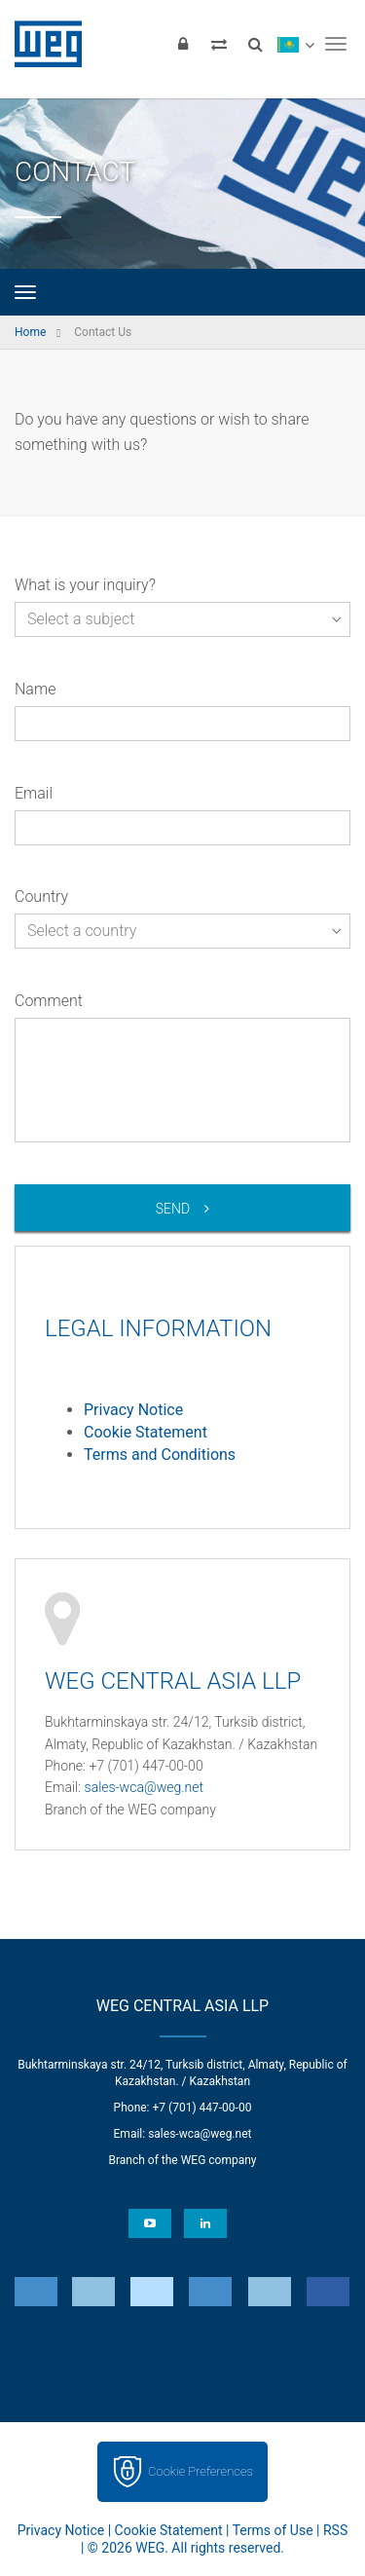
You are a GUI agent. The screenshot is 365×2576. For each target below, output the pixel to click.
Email (34, 793)
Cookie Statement (145, 1432)
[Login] (183, 43)
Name (35, 689)
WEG (41, 44)
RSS (335, 2530)
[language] (295, 43)
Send (173, 1208)
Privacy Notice (133, 1409)
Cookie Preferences (200, 2471)
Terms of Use (273, 2530)
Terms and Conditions (160, 1454)
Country (41, 896)
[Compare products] (219, 43)
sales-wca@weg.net (144, 1787)
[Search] (255, 43)
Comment (49, 1000)
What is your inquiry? (85, 585)
